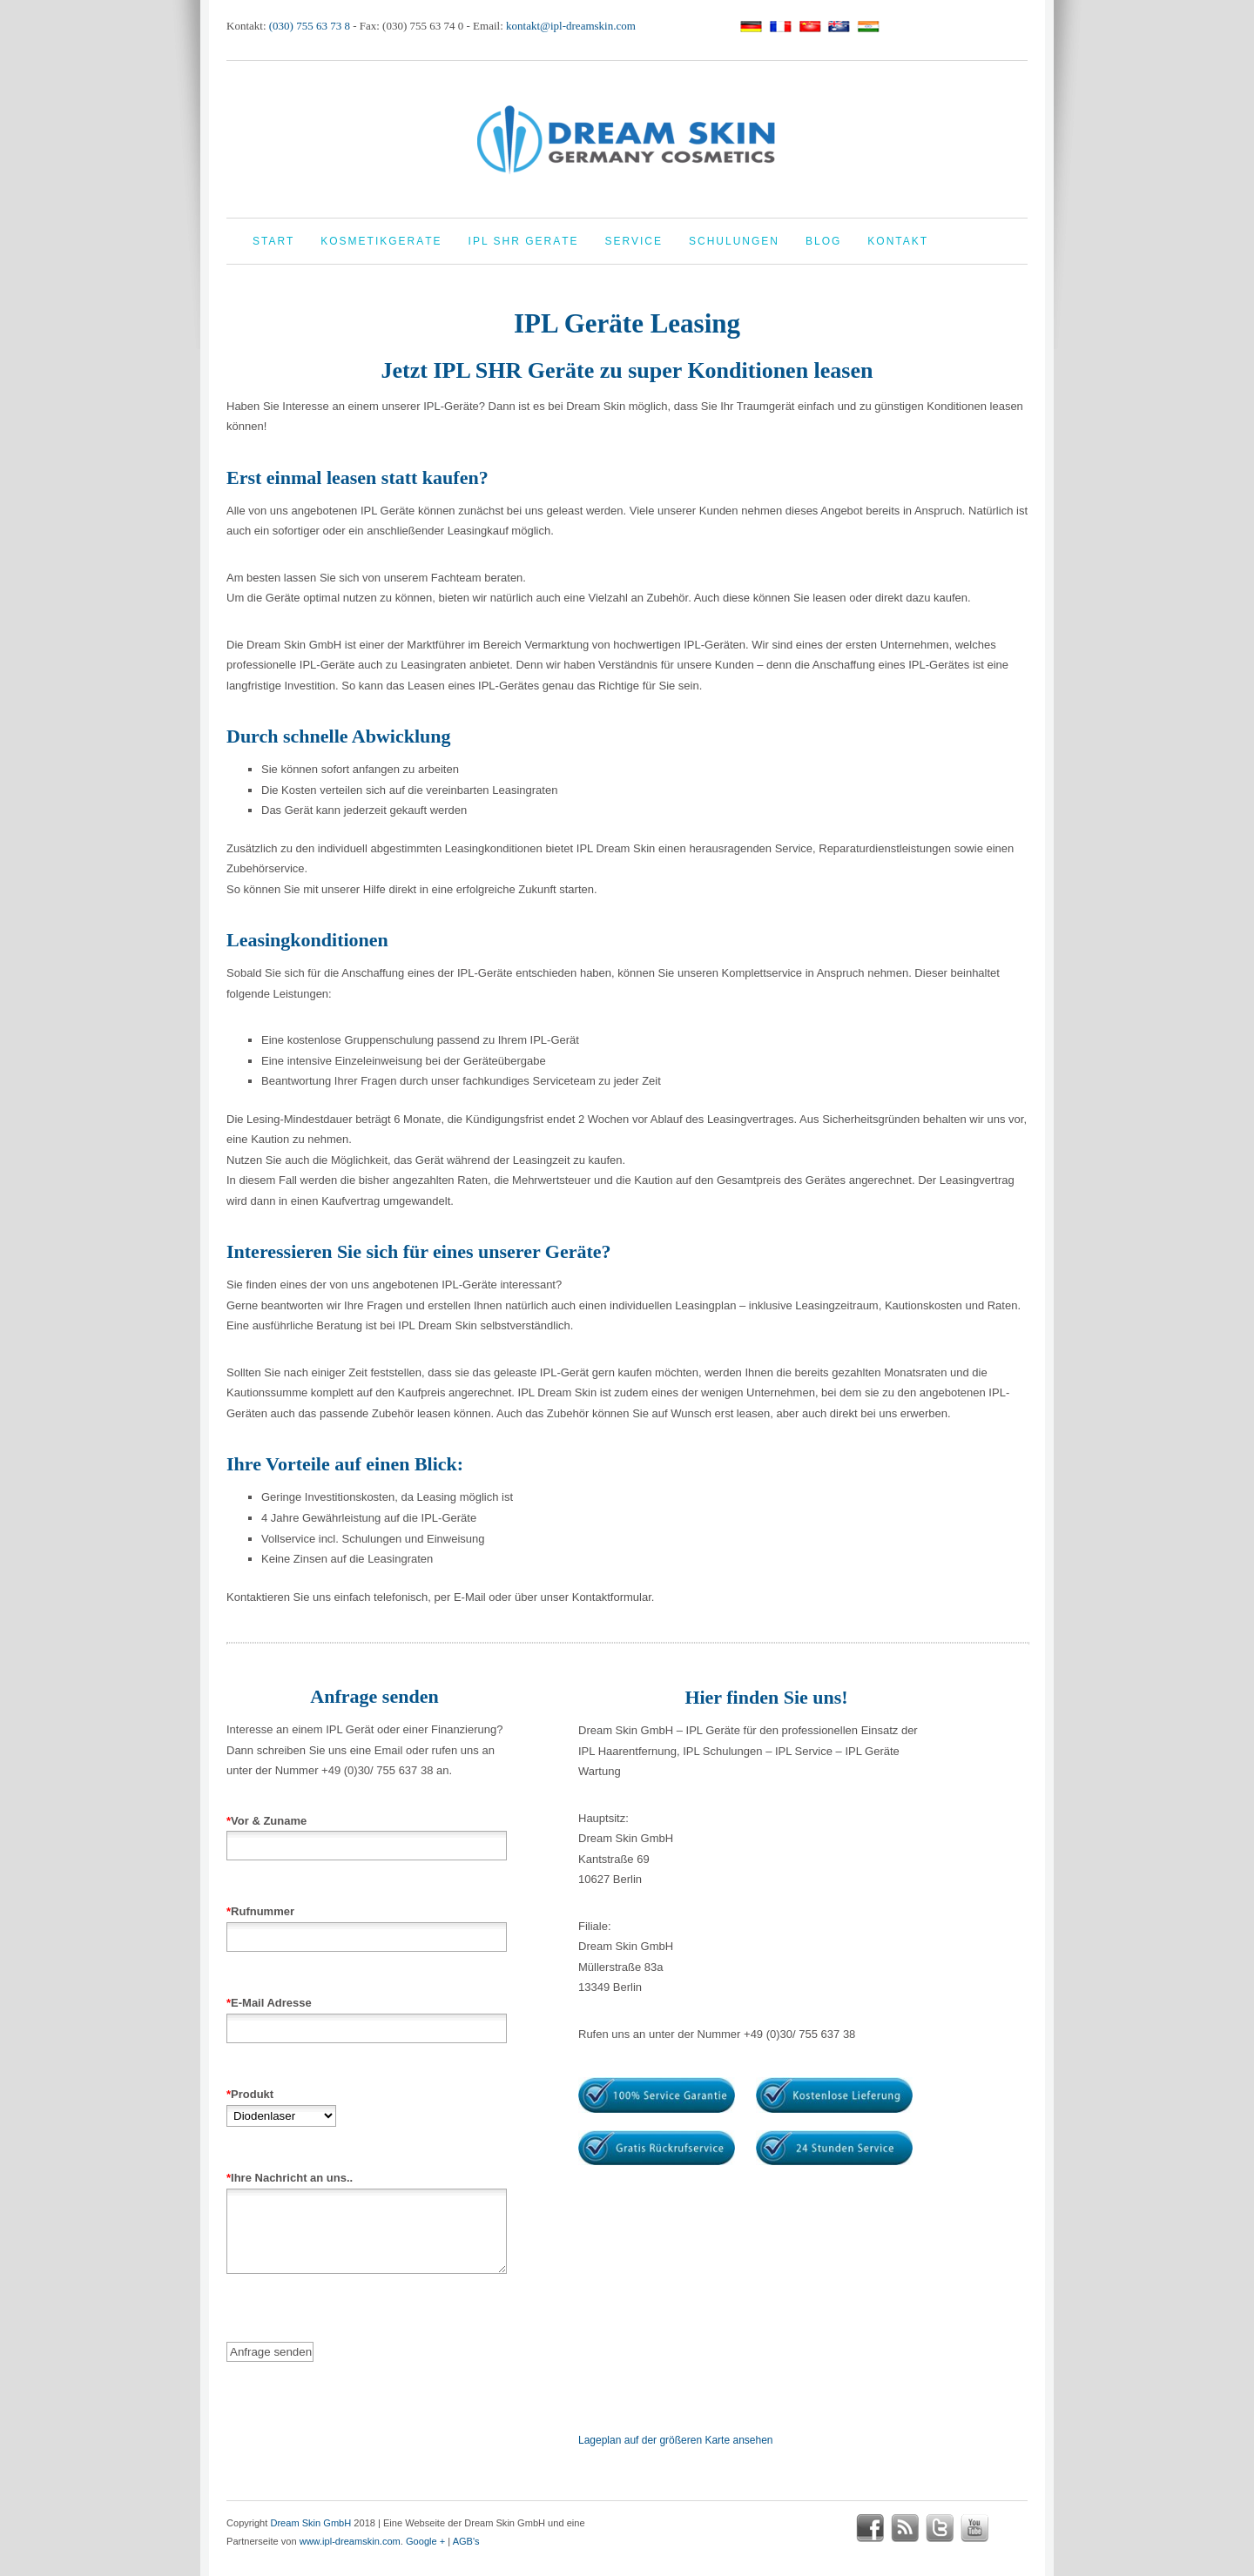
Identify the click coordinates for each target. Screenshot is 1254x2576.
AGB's (466, 2541)
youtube (974, 2528)
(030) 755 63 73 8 (309, 25)
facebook (870, 2528)
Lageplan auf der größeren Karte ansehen (675, 2440)
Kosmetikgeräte (381, 241)
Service (634, 241)
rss (905, 2528)
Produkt (281, 2105)
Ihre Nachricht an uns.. (366, 2237)
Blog (823, 241)
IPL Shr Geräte (524, 241)
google (1009, 2528)
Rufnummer (366, 1924)
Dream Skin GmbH (310, 2523)
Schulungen (734, 241)
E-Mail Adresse (366, 2015)
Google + (425, 2541)
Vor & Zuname (366, 1833)
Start (273, 241)
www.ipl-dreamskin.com (350, 2541)
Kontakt (897, 241)
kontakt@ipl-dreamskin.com (571, 25)
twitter (940, 2528)
